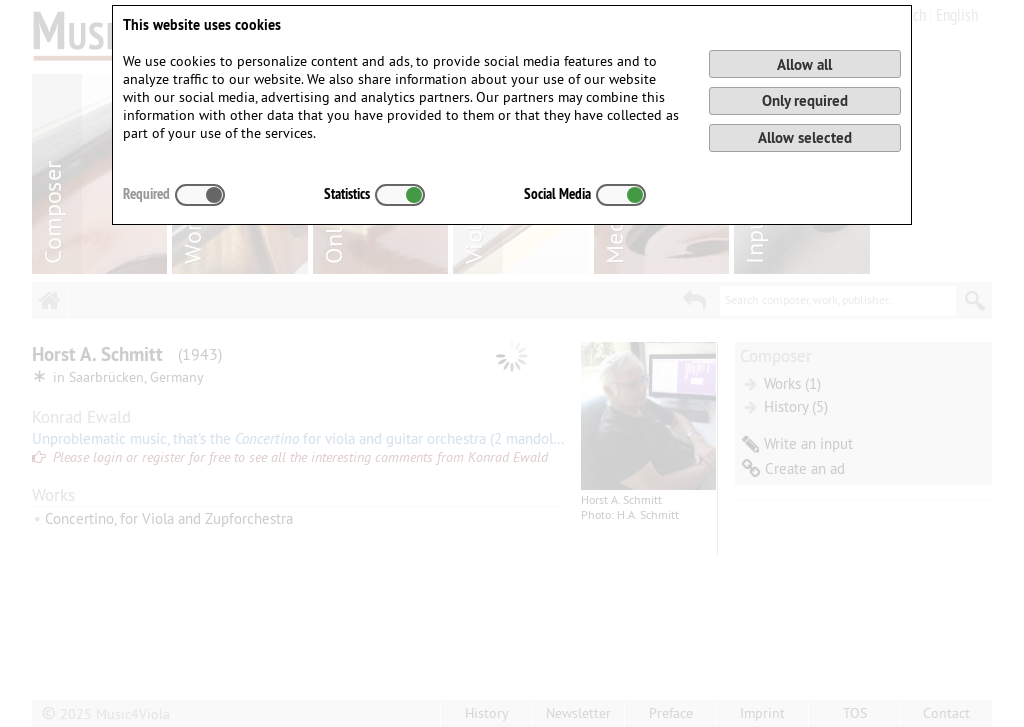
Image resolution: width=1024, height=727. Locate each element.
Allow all (804, 64)
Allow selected (805, 137)
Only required (805, 100)
